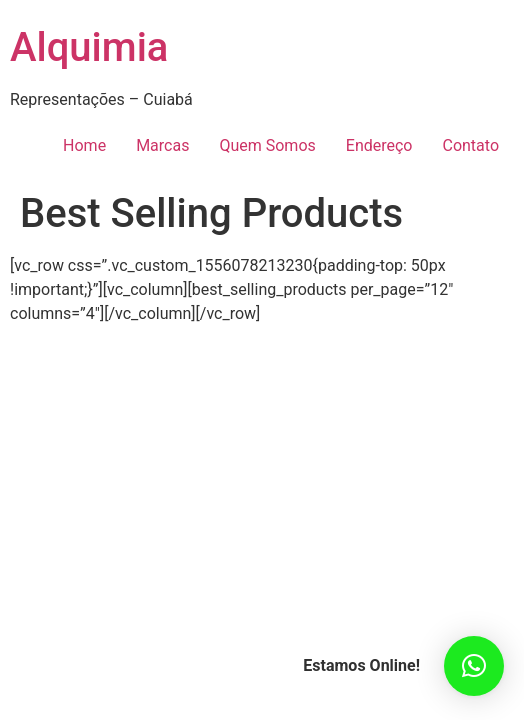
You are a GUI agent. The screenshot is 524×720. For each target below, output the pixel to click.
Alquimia (89, 47)
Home (84, 145)
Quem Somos (267, 145)
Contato (470, 145)
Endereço (379, 145)
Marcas (162, 145)
